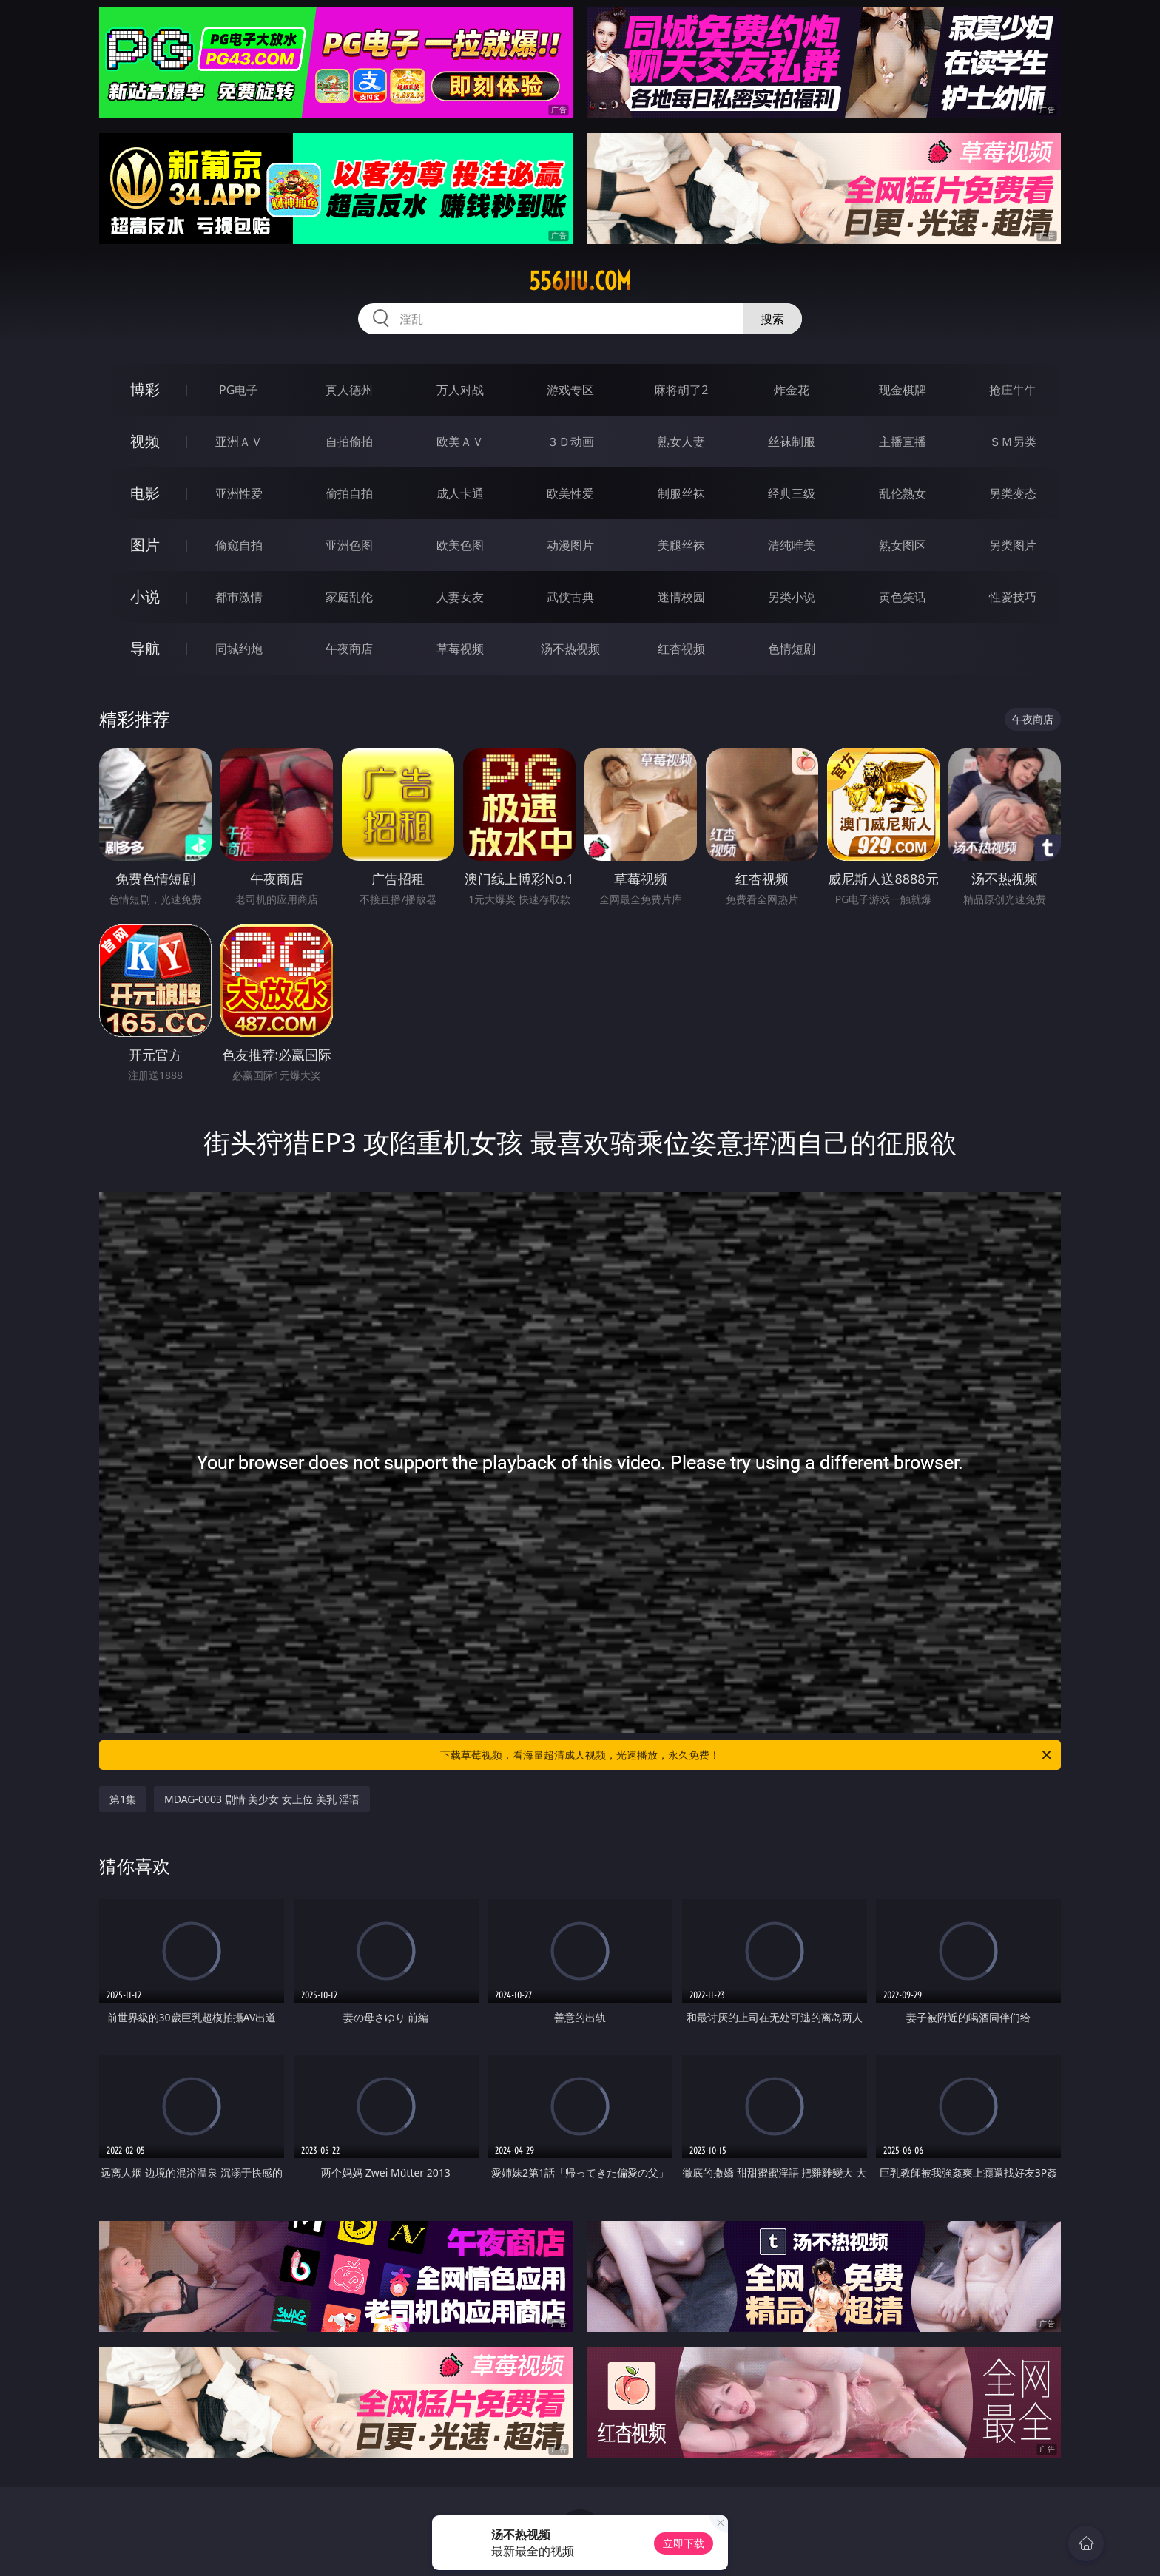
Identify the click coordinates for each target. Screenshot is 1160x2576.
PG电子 (238, 390)
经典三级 (791, 493)
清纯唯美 (791, 545)
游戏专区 (570, 390)
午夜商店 (349, 648)
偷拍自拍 (349, 493)
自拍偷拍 (349, 441)
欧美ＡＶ (460, 441)
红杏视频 (681, 648)
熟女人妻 (681, 441)
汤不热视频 (570, 648)
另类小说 (791, 597)
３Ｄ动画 (570, 441)
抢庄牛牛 (1012, 390)
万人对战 (460, 390)
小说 (145, 596)
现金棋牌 (902, 390)
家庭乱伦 (349, 597)
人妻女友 (460, 597)
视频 (145, 441)
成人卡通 (460, 493)
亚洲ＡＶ (239, 441)
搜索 (772, 319)
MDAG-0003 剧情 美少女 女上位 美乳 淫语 (262, 1799)
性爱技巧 (1012, 597)
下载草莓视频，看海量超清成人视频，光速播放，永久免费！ (746, 1755)
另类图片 (1012, 545)
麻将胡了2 (681, 390)
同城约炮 (239, 648)
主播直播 (902, 441)
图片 (145, 545)
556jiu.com (580, 281)
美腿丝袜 (681, 545)
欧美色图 (460, 545)
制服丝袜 (681, 493)
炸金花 (791, 390)
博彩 (145, 389)
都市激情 (239, 597)
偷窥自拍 (239, 545)
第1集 (122, 1799)
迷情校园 (681, 597)
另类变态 (1012, 493)
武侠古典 (570, 597)
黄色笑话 (902, 597)
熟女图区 (902, 545)
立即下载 (683, 2543)
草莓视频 (460, 648)
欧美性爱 (570, 493)
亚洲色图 (349, 545)
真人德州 (349, 390)
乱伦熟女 (902, 493)
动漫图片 (570, 545)
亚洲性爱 (239, 493)
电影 (145, 493)
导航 (145, 648)
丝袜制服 (791, 441)
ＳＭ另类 (1012, 441)
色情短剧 (791, 648)
